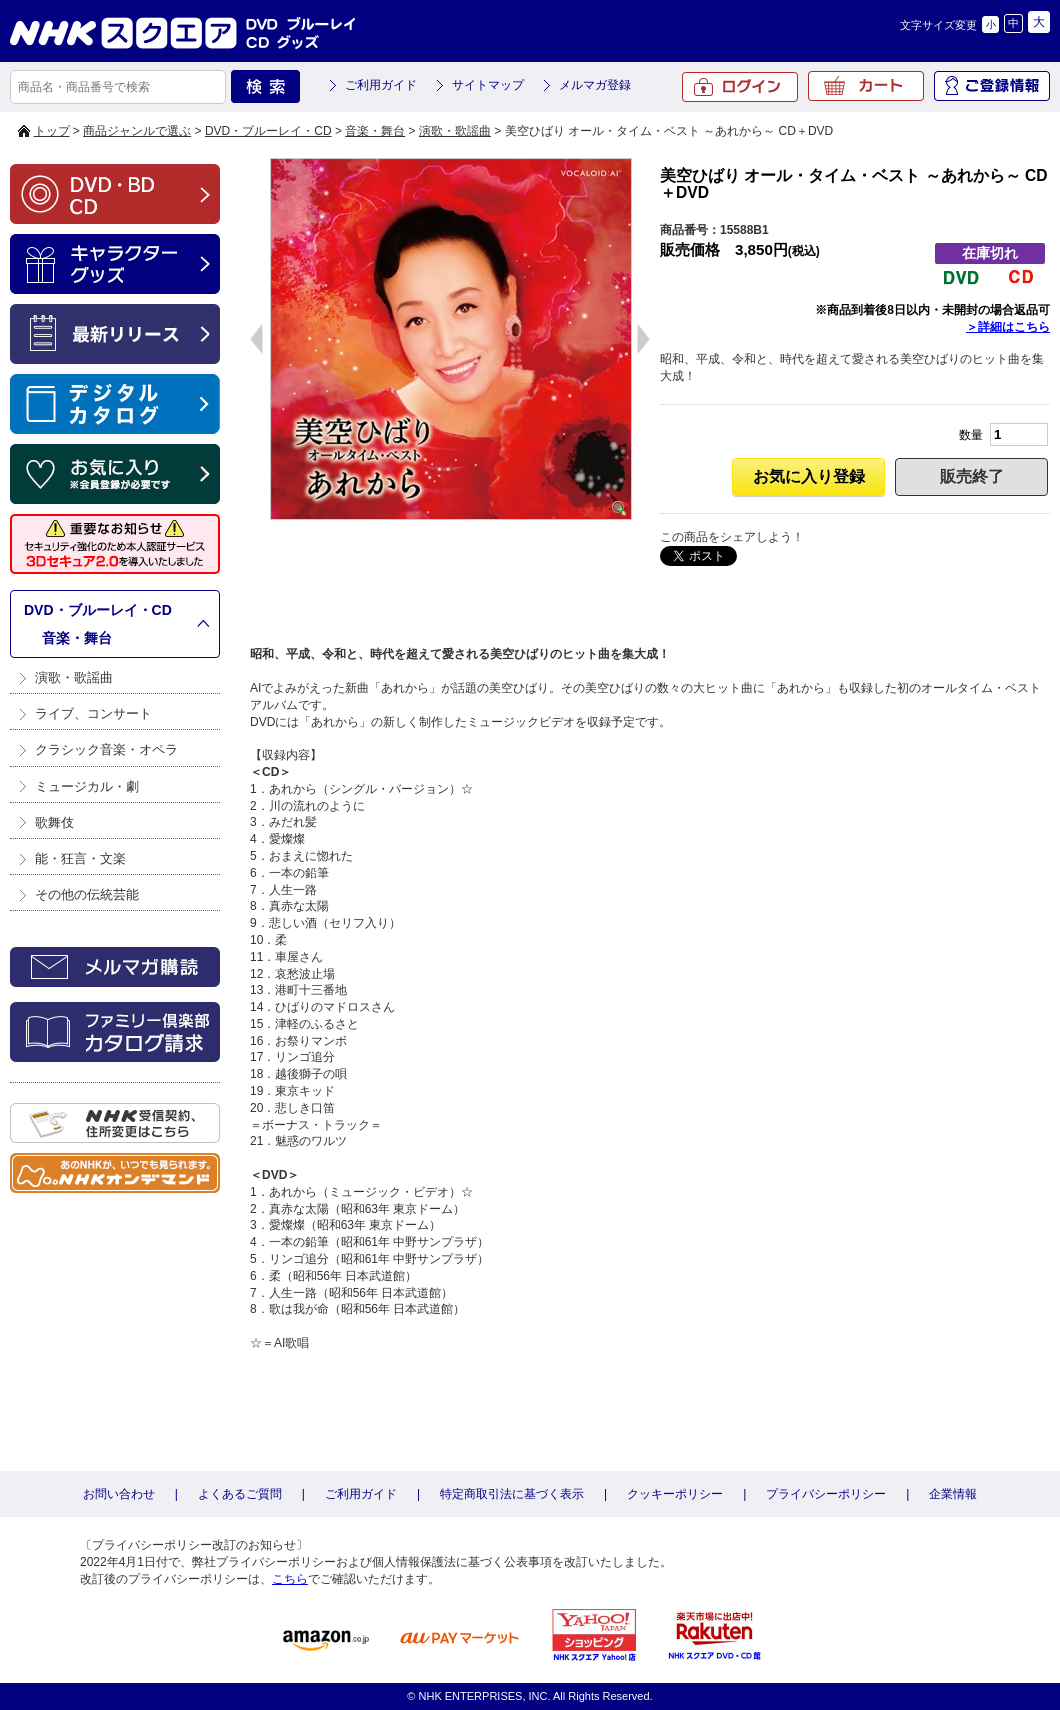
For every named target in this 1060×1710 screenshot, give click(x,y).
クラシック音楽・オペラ (106, 749)
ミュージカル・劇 (87, 786)
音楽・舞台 (375, 131)
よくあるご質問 (240, 1494)
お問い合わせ (119, 1494)
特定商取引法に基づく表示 (512, 1494)
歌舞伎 (54, 822)
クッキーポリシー (675, 1494)
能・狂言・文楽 (80, 858)
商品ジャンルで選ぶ (137, 131)
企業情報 (953, 1494)
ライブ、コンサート (93, 713)
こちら (290, 1579)
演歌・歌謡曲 (455, 131)
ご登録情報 (992, 86)
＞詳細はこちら (1008, 327)
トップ (52, 131)
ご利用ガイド (381, 85)
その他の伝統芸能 (87, 894)
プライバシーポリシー (826, 1494)
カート (866, 86)
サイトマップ (488, 85)
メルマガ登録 (595, 85)
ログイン (740, 87)
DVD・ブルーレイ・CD (268, 131)
